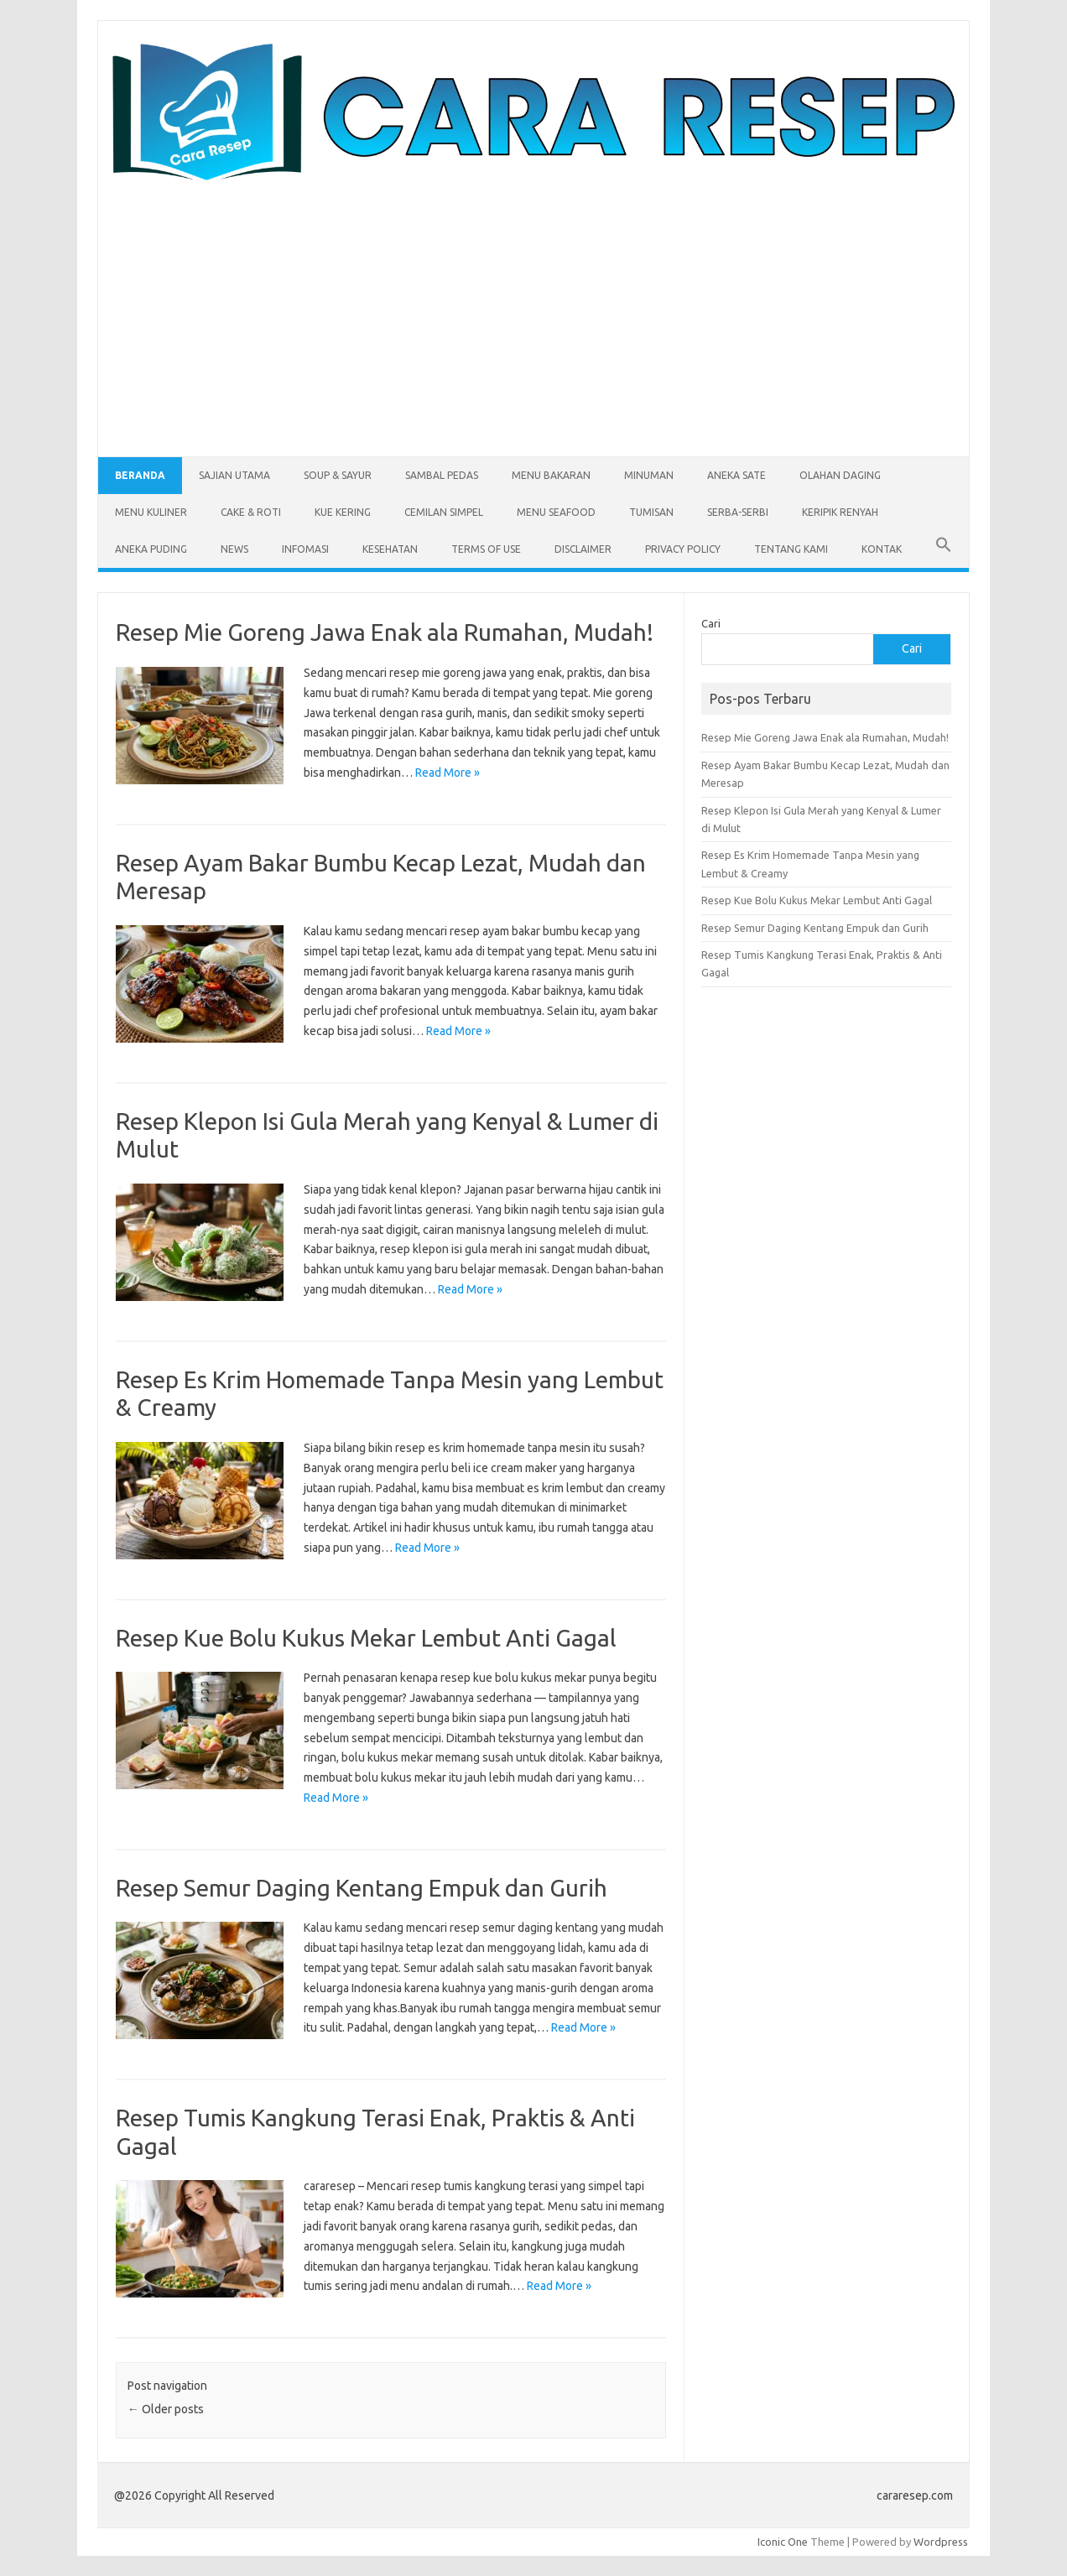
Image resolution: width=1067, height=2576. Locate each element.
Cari (711, 623)
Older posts (166, 2409)
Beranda (140, 475)
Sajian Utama (234, 475)
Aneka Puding (151, 549)
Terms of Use (486, 549)
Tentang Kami (791, 549)
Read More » (447, 772)
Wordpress (940, 2541)
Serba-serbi (737, 512)
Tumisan (651, 512)
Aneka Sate (736, 475)
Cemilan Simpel (443, 512)
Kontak (881, 549)
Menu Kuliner (151, 512)
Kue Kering (343, 512)
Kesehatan (390, 549)
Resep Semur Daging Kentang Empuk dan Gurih (361, 1888)
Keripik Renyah (840, 512)
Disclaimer (583, 549)
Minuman (649, 475)
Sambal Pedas (441, 475)
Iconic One (782, 2541)
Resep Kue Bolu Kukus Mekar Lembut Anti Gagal (366, 1638)
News (234, 549)
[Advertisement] (533, 307)
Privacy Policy (683, 549)
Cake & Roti (251, 512)
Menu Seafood (556, 512)
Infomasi (305, 549)
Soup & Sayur (338, 475)
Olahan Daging (840, 475)
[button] (944, 549)
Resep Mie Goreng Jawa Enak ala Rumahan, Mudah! (384, 632)
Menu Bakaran (551, 475)
